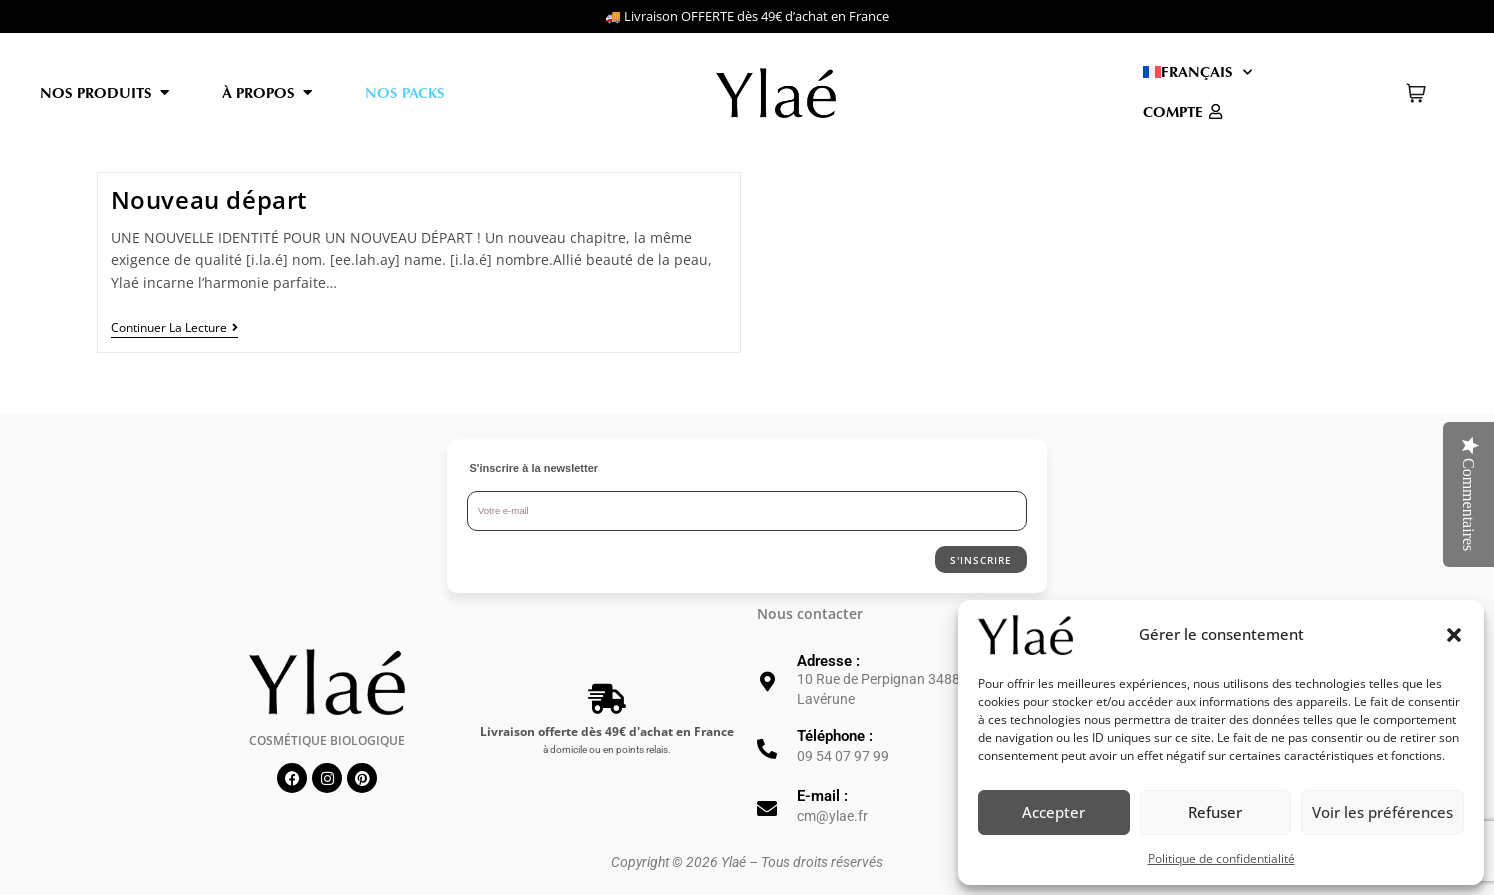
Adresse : (828, 661)
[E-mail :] (767, 809)
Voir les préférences (1382, 812)
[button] (1454, 635)
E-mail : (822, 796)
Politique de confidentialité (1221, 858)
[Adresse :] (767, 682)
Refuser (1215, 812)
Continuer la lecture (174, 328)
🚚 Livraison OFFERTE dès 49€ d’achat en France (747, 16)
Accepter (1053, 812)
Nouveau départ (209, 199)
